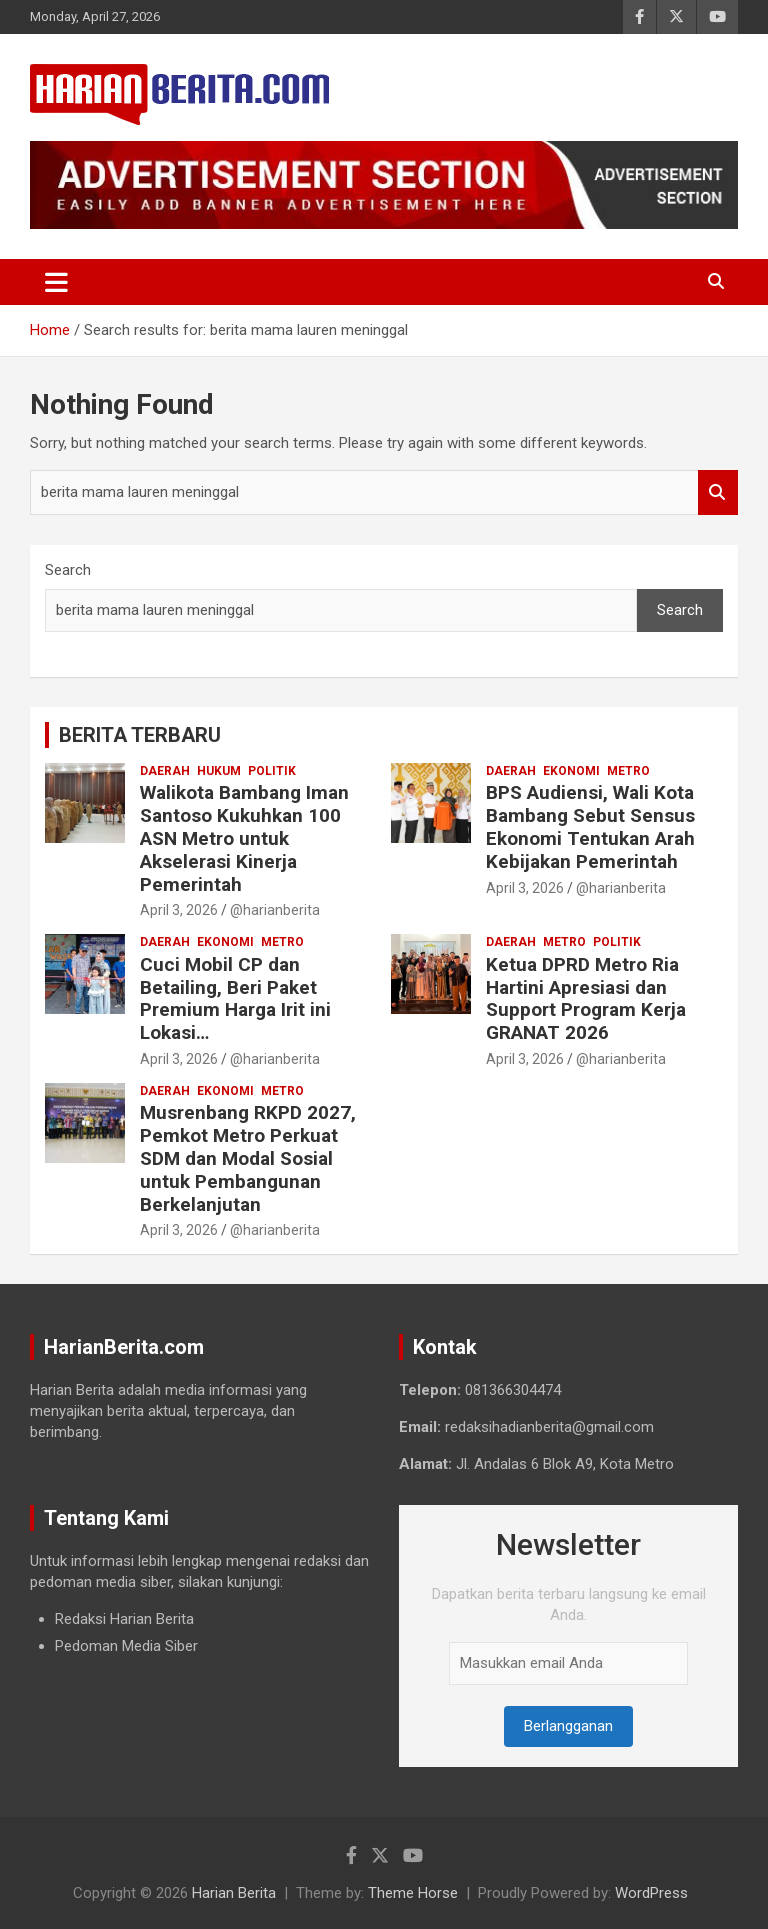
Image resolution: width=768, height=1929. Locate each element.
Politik (272, 771)
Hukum (219, 771)
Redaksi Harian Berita (124, 1619)
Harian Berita (234, 1893)
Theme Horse (413, 1893)
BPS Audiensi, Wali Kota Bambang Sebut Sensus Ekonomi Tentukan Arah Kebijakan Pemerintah (590, 826)
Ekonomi (571, 771)
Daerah (165, 771)
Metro (628, 771)
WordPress (651, 1893)
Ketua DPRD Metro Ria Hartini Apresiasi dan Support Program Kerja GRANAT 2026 (586, 998)
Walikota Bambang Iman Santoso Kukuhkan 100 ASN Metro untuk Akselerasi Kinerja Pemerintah (244, 838)
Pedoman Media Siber (126, 1646)
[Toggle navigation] (56, 282)
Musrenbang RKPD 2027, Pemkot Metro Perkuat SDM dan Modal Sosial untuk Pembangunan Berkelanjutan (248, 1158)
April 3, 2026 (179, 910)
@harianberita (275, 910)
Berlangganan (568, 1726)
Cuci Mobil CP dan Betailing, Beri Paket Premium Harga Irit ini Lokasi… (235, 998)
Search (718, 492)
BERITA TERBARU (140, 735)
